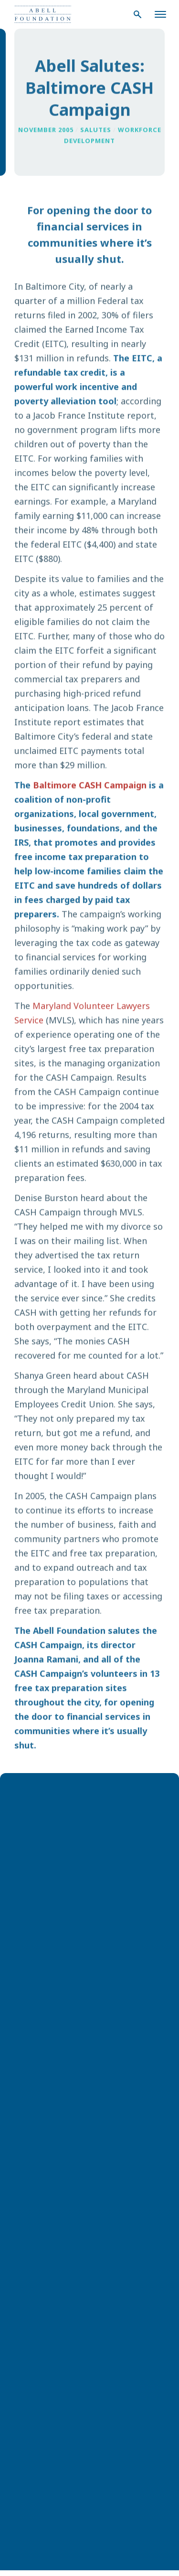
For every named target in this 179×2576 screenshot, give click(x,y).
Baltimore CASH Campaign (90, 786)
